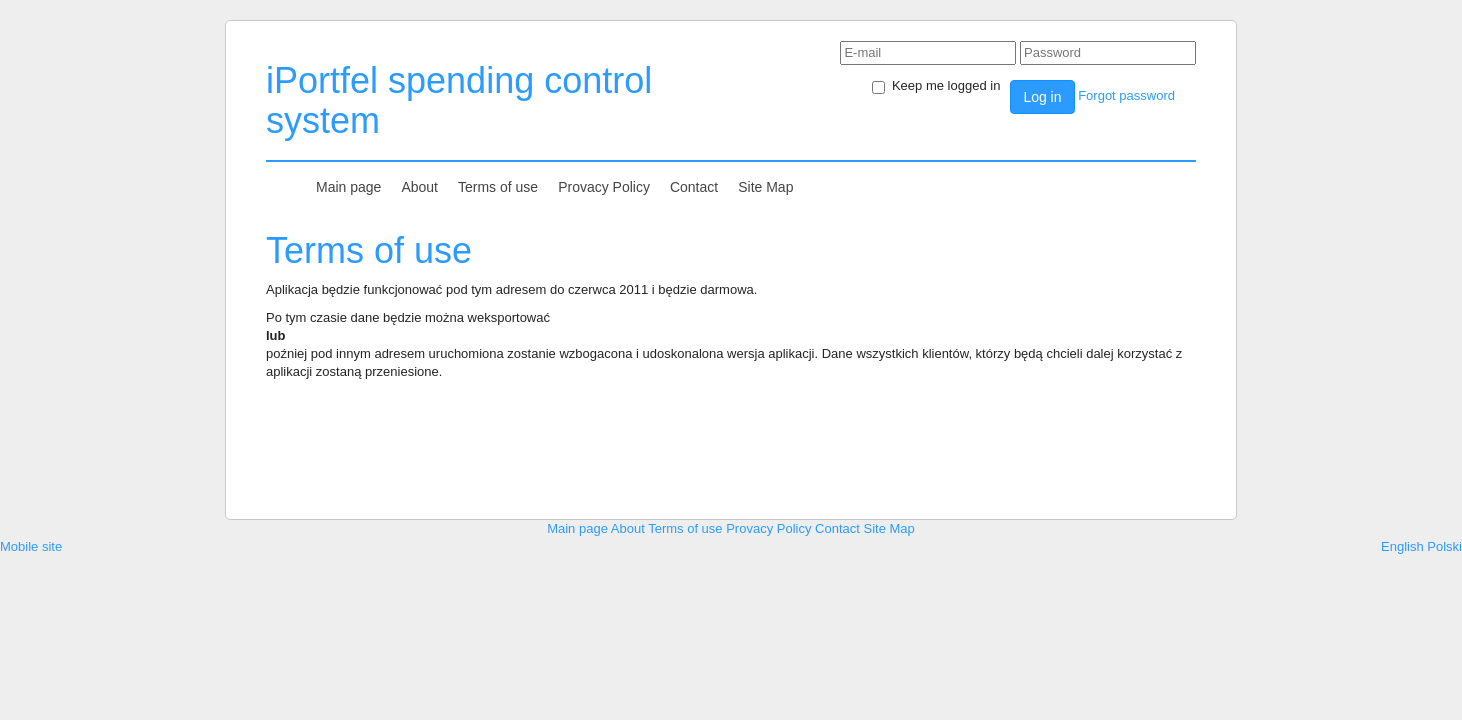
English (1402, 546)
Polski (1444, 546)
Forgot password (1126, 95)
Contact (694, 187)
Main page (348, 187)
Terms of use (498, 187)
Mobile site (31, 546)
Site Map (765, 187)
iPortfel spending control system (459, 100)
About (419, 187)
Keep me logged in (936, 86)
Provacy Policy (604, 187)
